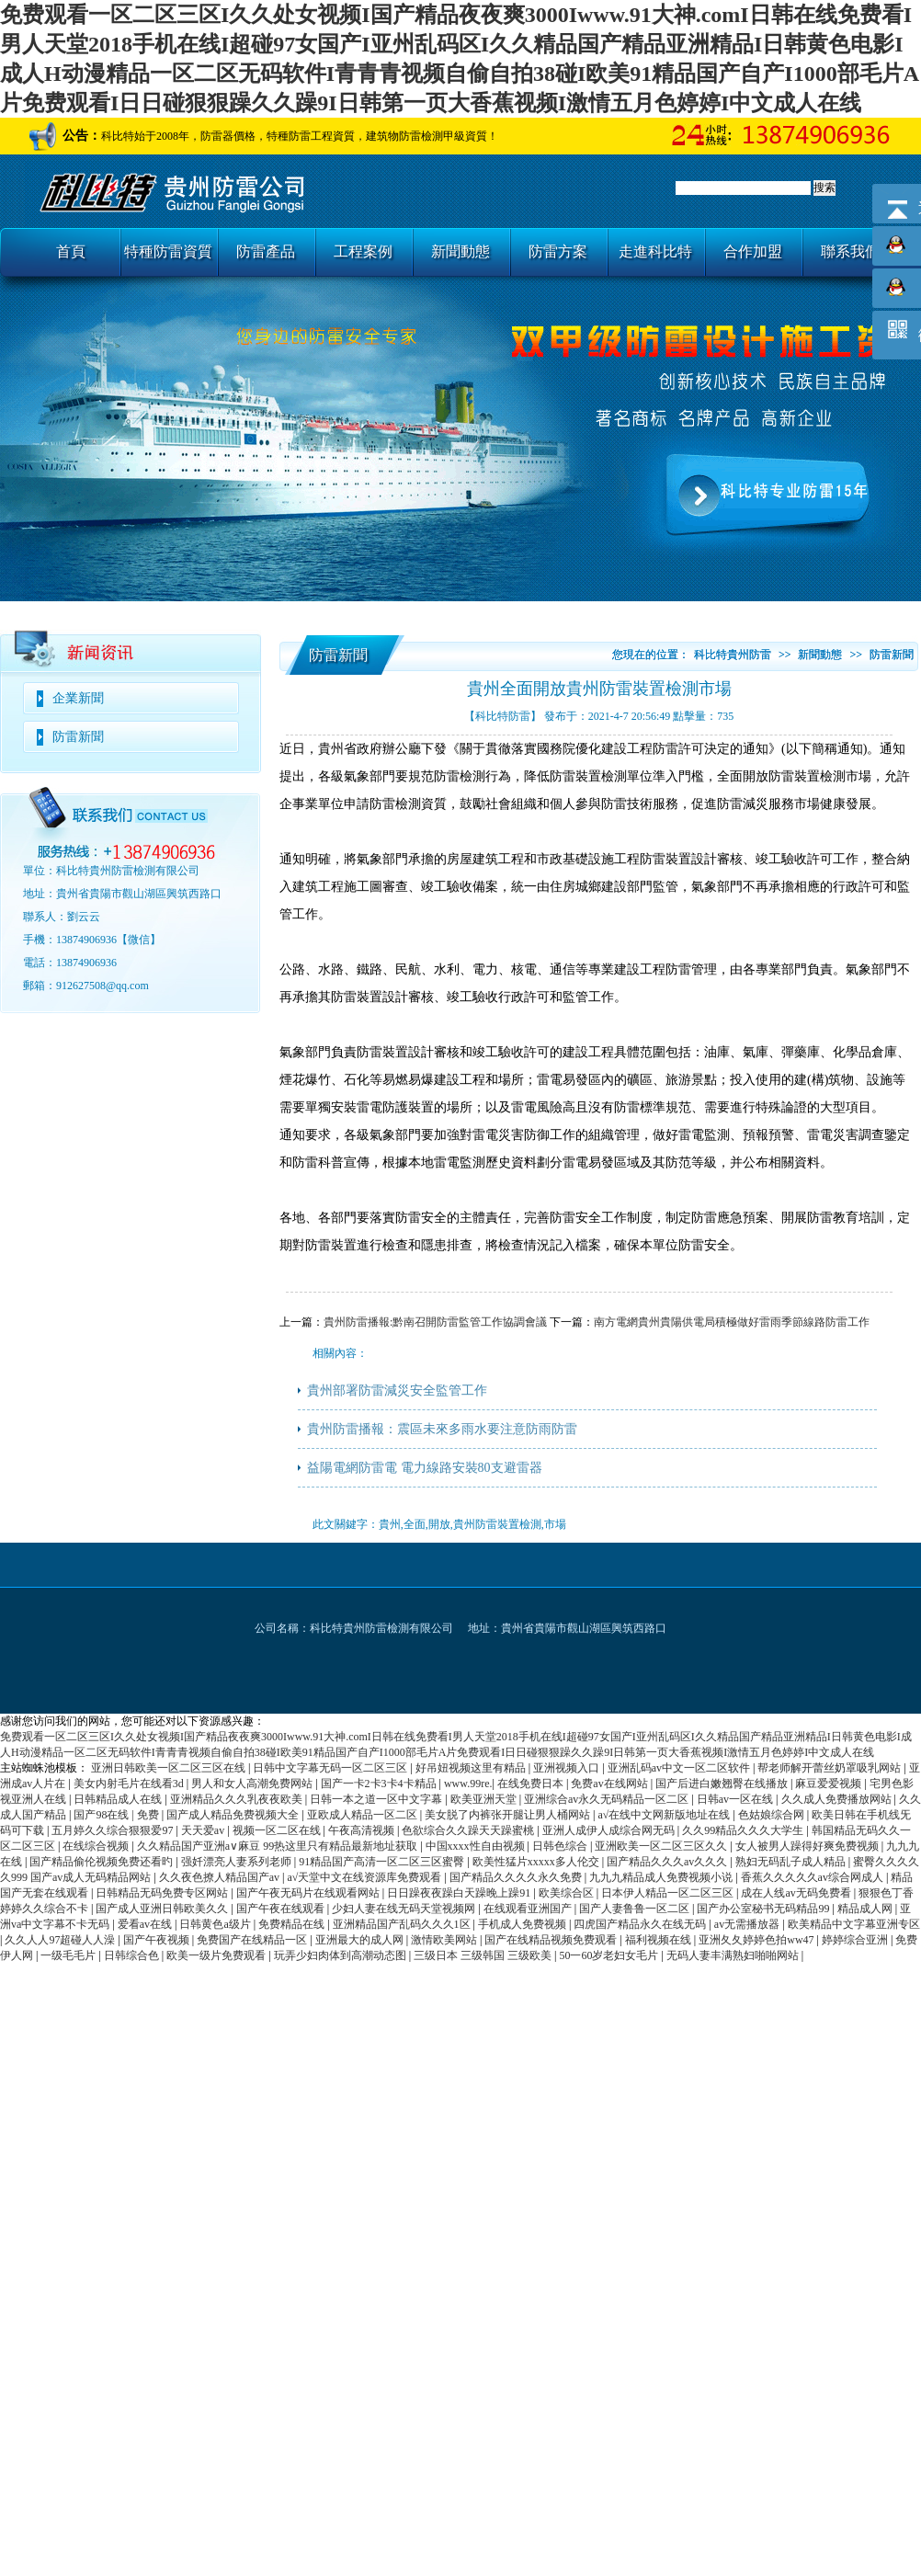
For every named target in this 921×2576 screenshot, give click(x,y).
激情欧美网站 (445, 1939)
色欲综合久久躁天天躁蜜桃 (469, 1830)
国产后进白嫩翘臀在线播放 (722, 1783)
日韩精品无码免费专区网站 (163, 1892)
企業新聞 (78, 698)
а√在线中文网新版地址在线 (665, 1814)
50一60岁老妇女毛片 (610, 1955)
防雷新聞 (78, 737)
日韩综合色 (133, 1955)
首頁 (70, 251)
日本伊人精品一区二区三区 (668, 1892)
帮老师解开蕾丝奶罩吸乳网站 (830, 1767)
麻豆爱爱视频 (829, 1783)
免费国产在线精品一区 (253, 1939)
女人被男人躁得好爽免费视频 (808, 1846)
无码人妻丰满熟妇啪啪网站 (734, 1955)
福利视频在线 (659, 1939)
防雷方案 (558, 251)
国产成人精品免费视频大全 (233, 1814)
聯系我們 (850, 251)
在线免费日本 (531, 1783)
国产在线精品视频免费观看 (552, 1939)
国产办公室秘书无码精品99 (764, 1908)
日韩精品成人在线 (119, 1799)
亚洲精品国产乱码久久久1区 (403, 1924)
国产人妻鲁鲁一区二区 (635, 1908)
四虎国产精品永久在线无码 (641, 1924)
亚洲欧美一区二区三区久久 (662, 1846)
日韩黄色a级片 (216, 1924)
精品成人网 (866, 1908)
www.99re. (468, 1783)
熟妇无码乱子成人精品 (791, 1861)
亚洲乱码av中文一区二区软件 (680, 1767)
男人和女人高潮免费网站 (253, 1783)
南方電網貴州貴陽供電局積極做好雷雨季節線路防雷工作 (732, 1322)
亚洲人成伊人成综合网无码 (609, 1830)
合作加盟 (752, 251)
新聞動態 (460, 251)
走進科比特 (655, 251)
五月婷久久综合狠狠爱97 (113, 1830)
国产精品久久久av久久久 (668, 1861)
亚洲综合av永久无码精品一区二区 (607, 1799)
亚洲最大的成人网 (360, 1939)
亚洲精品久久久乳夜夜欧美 (237, 1799)
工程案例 (363, 251)
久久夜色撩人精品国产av (220, 1877)
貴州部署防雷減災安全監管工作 (397, 1390)
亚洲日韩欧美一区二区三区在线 (169, 1767)
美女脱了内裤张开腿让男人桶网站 (509, 1814)
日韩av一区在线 (736, 1799)
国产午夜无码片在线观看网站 (309, 1892)
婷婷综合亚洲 (856, 1939)
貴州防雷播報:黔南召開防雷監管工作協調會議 (435, 1322)
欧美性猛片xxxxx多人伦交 (537, 1861)
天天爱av (204, 1830)
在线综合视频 (97, 1846)
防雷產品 (265, 251)
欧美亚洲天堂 (484, 1799)
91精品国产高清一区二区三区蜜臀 (383, 1861)
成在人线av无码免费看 (797, 1892)
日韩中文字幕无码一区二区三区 (331, 1767)
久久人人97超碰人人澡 (61, 1939)
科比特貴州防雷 (732, 654)
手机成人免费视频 (523, 1924)
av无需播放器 (748, 1924)
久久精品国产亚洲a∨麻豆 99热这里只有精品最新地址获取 (278, 1846)
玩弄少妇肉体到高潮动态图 (341, 1955)
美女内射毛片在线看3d (130, 1783)
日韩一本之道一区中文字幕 (377, 1799)
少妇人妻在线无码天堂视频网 (405, 1908)
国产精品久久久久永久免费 (517, 1877)
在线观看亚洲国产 (528, 1908)
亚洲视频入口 (567, 1767)
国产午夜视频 (157, 1939)
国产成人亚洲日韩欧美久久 (163, 1908)
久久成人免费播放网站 (837, 1799)
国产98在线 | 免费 (117, 1814)
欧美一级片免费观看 (217, 1955)
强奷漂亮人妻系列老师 (237, 1861)
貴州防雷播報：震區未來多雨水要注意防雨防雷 (442, 1429)
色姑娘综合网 (772, 1814)
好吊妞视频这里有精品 (472, 1767)
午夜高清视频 (362, 1830)
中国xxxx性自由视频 (477, 1846)
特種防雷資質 (168, 251)
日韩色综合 (561, 1846)
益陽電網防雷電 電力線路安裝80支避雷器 (424, 1468)
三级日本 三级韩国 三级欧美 (484, 1955)
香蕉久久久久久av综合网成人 (813, 1877)
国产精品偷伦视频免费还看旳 (102, 1861)
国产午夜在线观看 (281, 1908)
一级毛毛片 (69, 1955)
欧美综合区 (568, 1892)
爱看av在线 (146, 1924)
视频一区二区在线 (278, 1830)
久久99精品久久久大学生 (744, 1830)
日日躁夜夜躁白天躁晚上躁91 (460, 1892)
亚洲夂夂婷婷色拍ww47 (757, 1939)
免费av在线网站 (610, 1783)
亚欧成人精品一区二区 (363, 1814)
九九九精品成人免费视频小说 (662, 1877)
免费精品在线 (292, 1924)
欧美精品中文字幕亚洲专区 (854, 1924)
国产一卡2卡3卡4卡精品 (380, 1783)
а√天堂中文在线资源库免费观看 (365, 1877)
